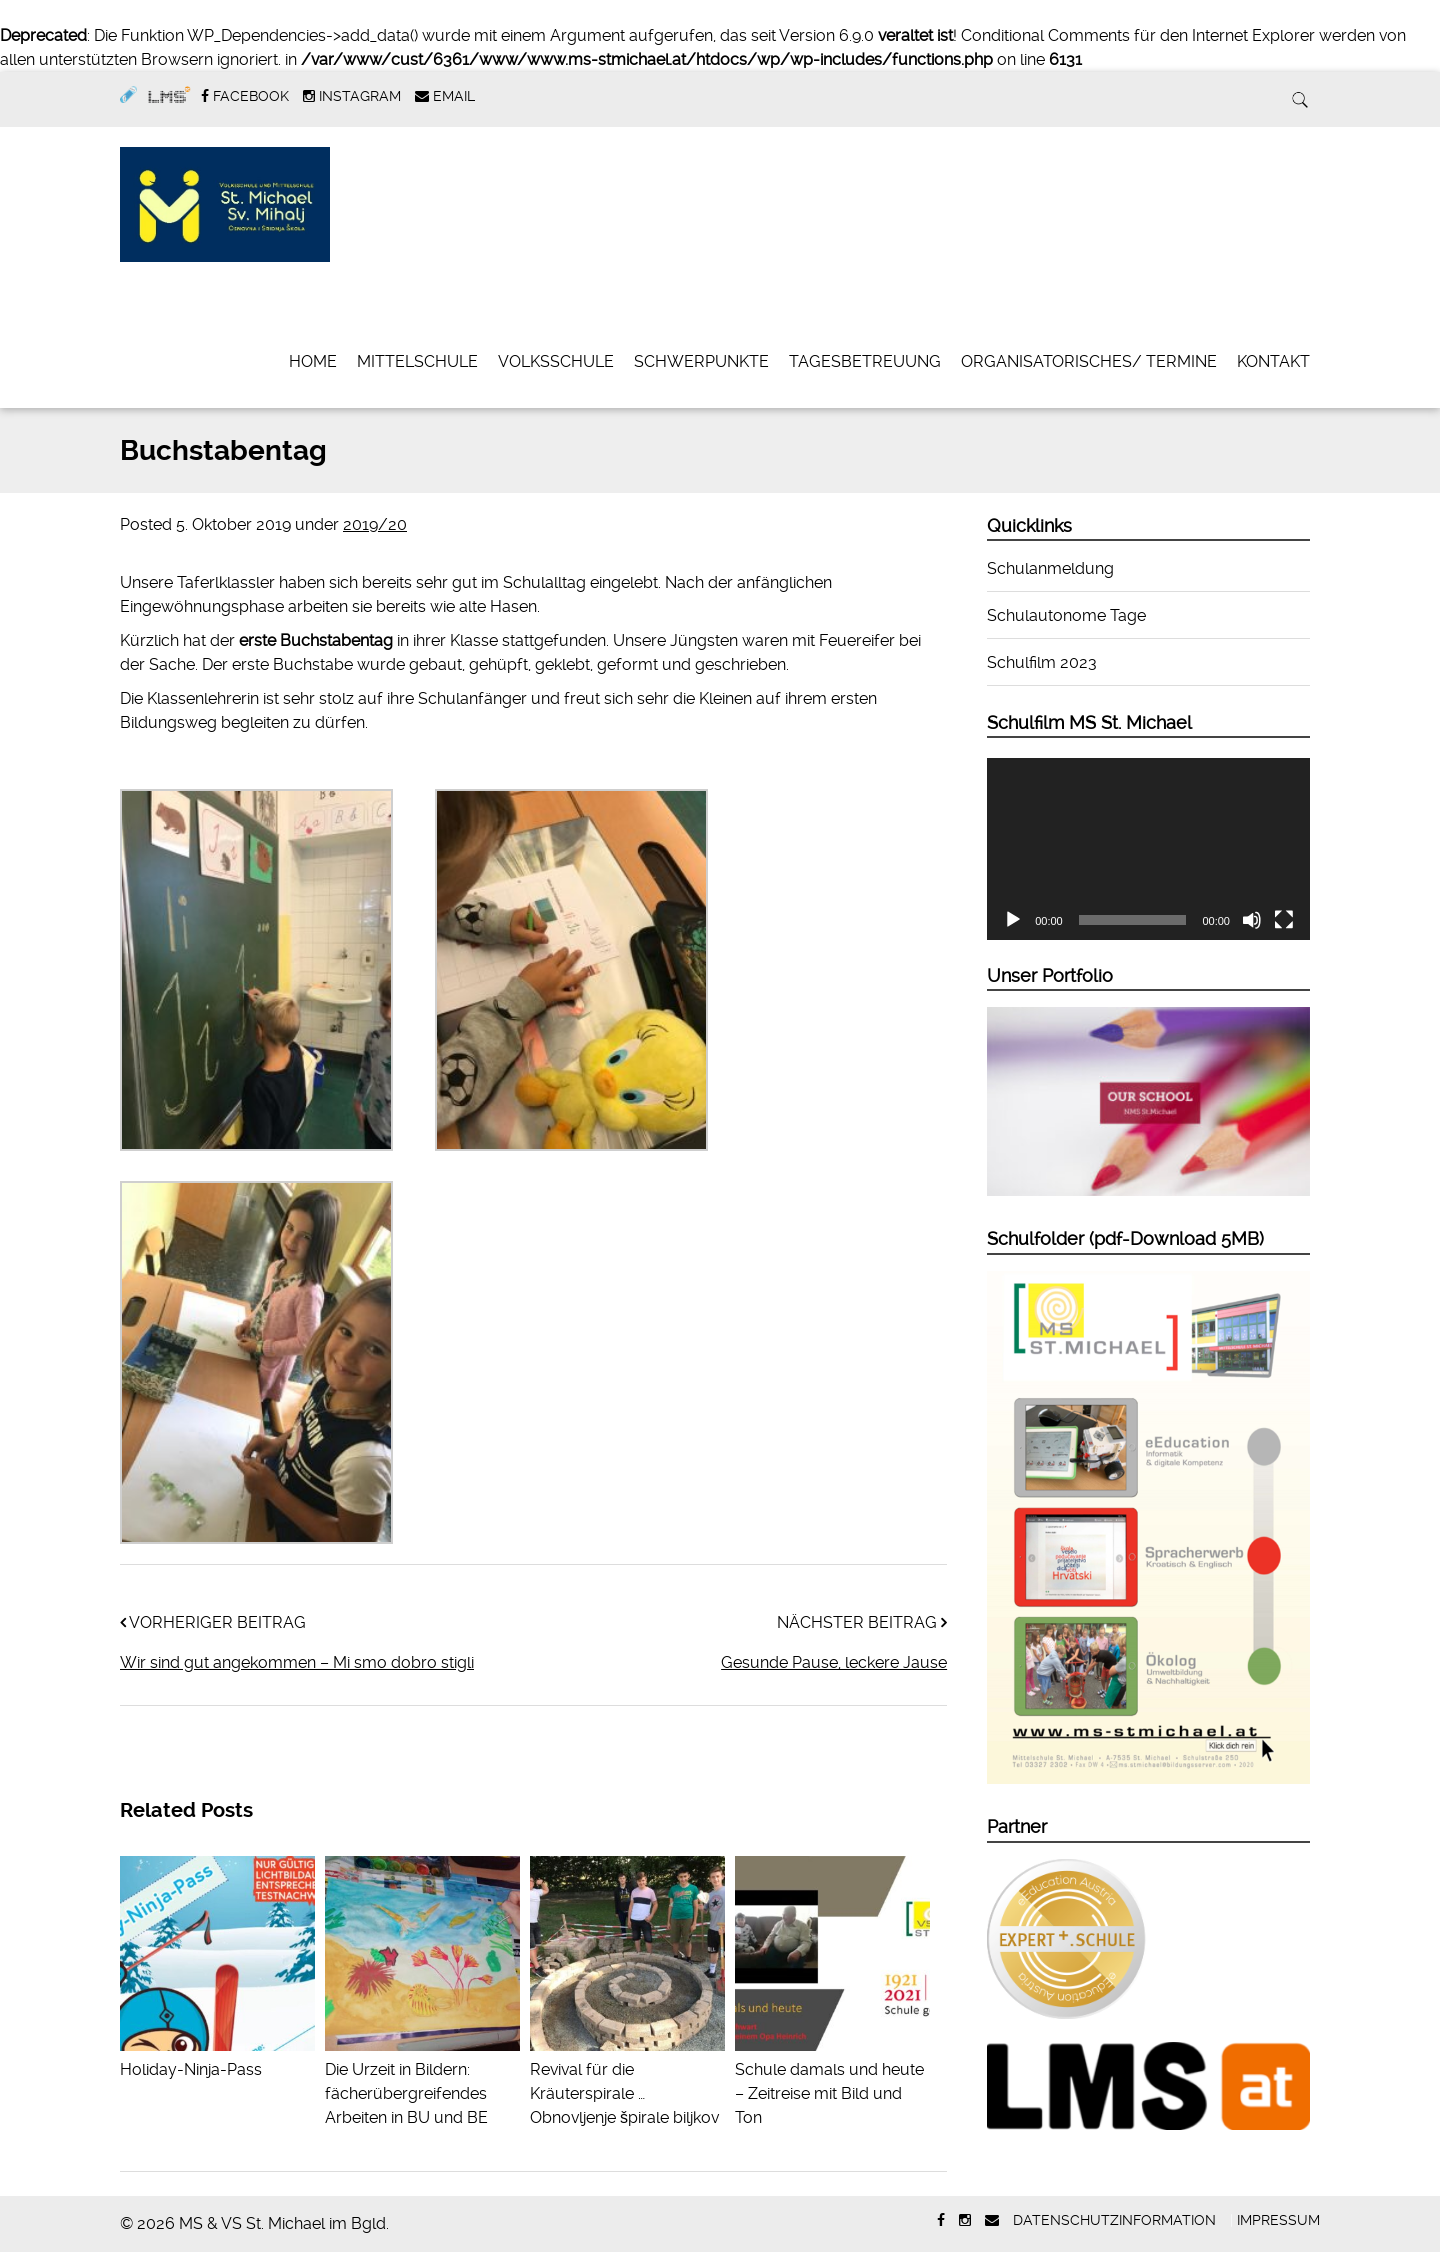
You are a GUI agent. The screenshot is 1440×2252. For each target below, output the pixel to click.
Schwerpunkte (701, 361)
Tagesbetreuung (865, 361)
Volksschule (556, 361)
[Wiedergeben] (1013, 920)
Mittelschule (417, 361)
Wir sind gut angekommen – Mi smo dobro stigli (297, 1662)
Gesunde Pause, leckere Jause (834, 1662)
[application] (1148, 849)
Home (313, 361)
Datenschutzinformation (1114, 2220)
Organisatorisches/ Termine (1089, 361)
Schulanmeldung (1050, 568)
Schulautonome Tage (1066, 615)
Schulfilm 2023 (1042, 662)
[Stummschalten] (1252, 920)
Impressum (1278, 2220)
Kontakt (1273, 361)
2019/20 (375, 524)
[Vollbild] (1284, 920)
